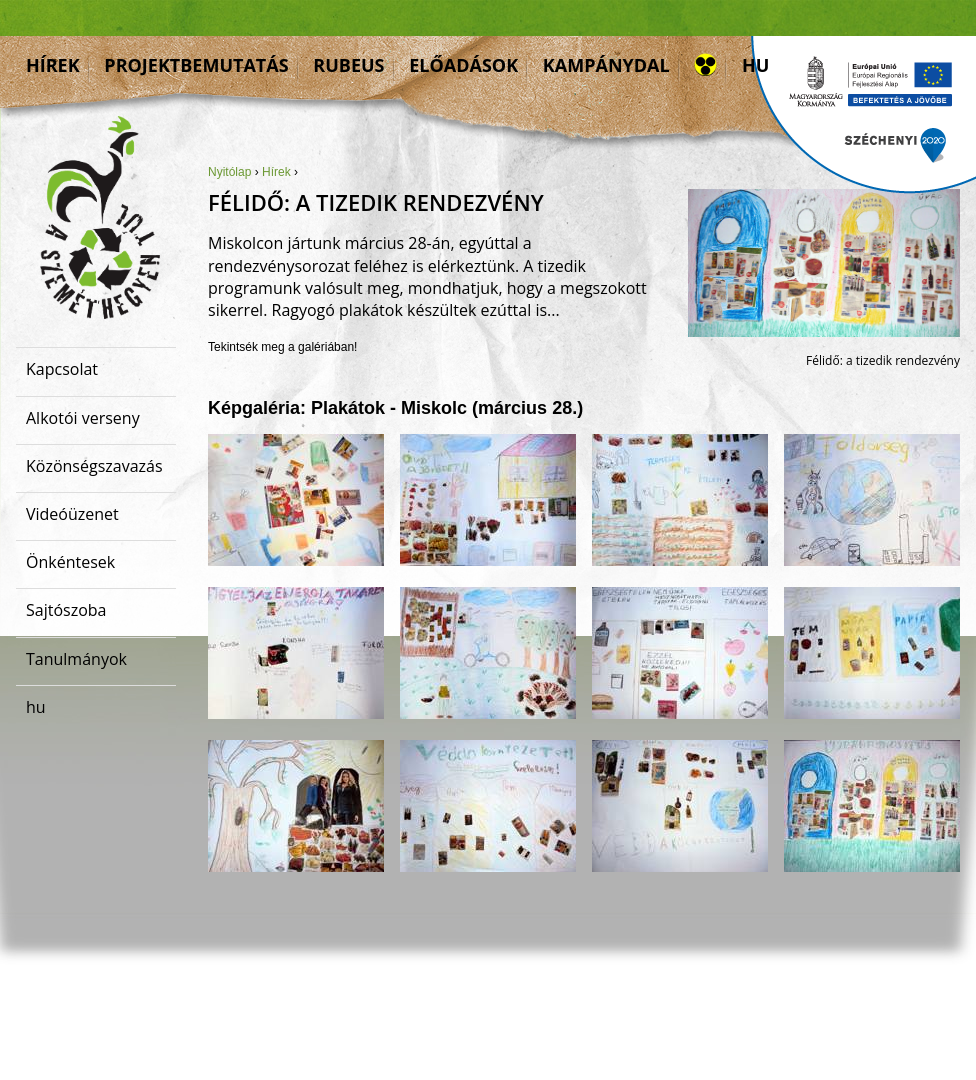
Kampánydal (606, 65)
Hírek (53, 65)
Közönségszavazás (94, 466)
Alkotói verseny (83, 418)
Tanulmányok (76, 659)
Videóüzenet (72, 514)
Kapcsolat (62, 369)
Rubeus (348, 65)
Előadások (463, 65)
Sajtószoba (66, 610)
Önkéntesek (70, 562)
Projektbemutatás (196, 65)
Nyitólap (229, 172)
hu (755, 65)
